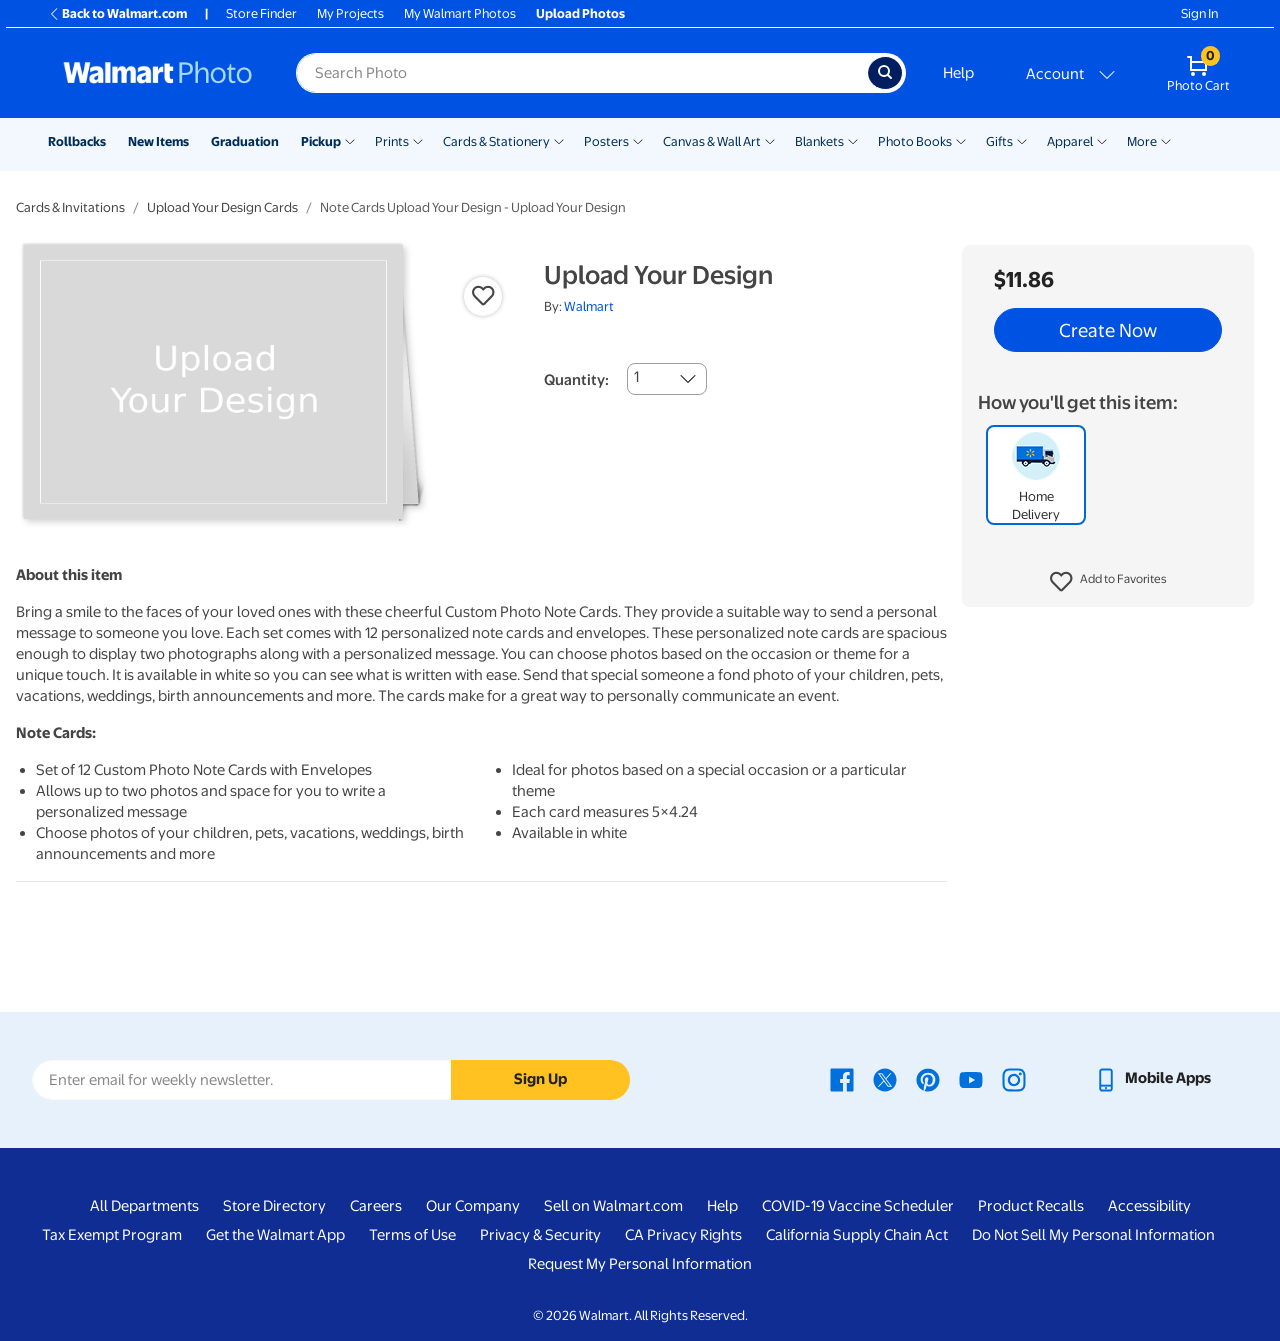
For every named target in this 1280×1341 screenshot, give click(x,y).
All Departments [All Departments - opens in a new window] (144, 1206)
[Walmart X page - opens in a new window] (885, 1078)
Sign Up (540, 1079)
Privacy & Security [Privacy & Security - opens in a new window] (540, 1235)
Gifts (999, 141)
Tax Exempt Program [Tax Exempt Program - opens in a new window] (112, 1235)
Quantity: (576, 380)
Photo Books (915, 141)
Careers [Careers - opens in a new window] (376, 1206)
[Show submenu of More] (1166, 140)
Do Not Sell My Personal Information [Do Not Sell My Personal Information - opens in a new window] (1093, 1235)
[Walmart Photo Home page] (158, 73)
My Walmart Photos (460, 13)
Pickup (321, 141)
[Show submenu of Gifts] (1022, 140)
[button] (1108, 582)
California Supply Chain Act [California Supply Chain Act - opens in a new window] (857, 1235)
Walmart (589, 306)
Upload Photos (580, 13)
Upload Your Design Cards (222, 207)
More (1142, 141)
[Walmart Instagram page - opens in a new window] (1014, 1078)
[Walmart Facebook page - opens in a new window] (842, 1078)
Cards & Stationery (496, 141)
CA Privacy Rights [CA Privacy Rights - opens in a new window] (683, 1235)
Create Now (1108, 330)
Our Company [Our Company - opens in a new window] (473, 1206)
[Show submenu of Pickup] (350, 140)
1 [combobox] (636, 377)
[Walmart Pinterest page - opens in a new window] (928, 1078)
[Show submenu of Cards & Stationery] (559, 140)
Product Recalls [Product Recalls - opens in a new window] (1031, 1206)
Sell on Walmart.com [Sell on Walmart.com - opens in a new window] (613, 1206)
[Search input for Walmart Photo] (582, 73)
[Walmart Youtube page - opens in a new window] (971, 1078)
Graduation (245, 141)
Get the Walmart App (275, 1235)
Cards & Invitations (70, 207)
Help (958, 73)
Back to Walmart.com (117, 13)
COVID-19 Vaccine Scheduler (858, 1206)
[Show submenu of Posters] (638, 140)
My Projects (350, 13)
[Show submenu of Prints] (418, 140)
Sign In (1199, 13)
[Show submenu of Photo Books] (961, 140)
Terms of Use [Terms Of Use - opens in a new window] (412, 1235)
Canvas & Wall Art (712, 141)
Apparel (1070, 141)
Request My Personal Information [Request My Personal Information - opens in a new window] (640, 1264)
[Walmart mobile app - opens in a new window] (1152, 1078)
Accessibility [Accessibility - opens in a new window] (1149, 1206)
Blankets (819, 141)
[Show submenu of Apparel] (1102, 140)
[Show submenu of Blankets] (853, 140)
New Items (158, 141)
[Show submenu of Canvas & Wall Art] (770, 140)
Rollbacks (77, 141)
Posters (606, 141)
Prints (392, 141)
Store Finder (261, 13)
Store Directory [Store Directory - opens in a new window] (274, 1206)
